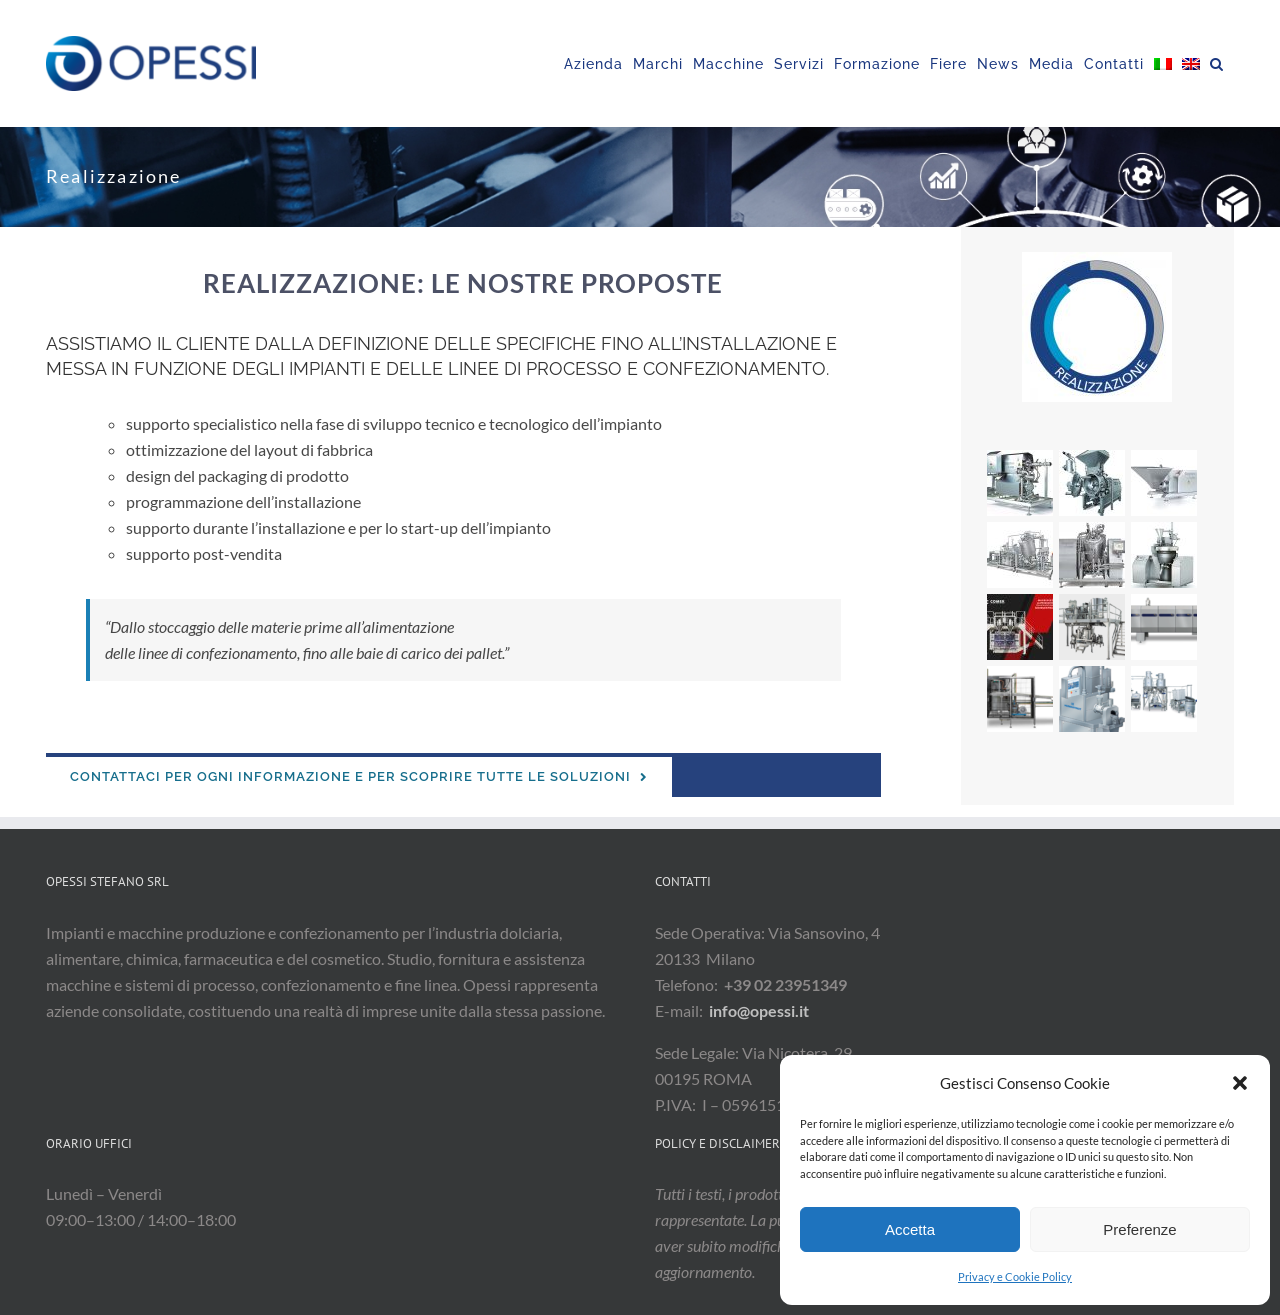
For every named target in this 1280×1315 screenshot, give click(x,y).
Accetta (910, 1229)
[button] (1240, 1083)
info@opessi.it (759, 1010)
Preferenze (1139, 1229)
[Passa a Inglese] (1191, 63)
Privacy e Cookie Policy (1015, 1276)
